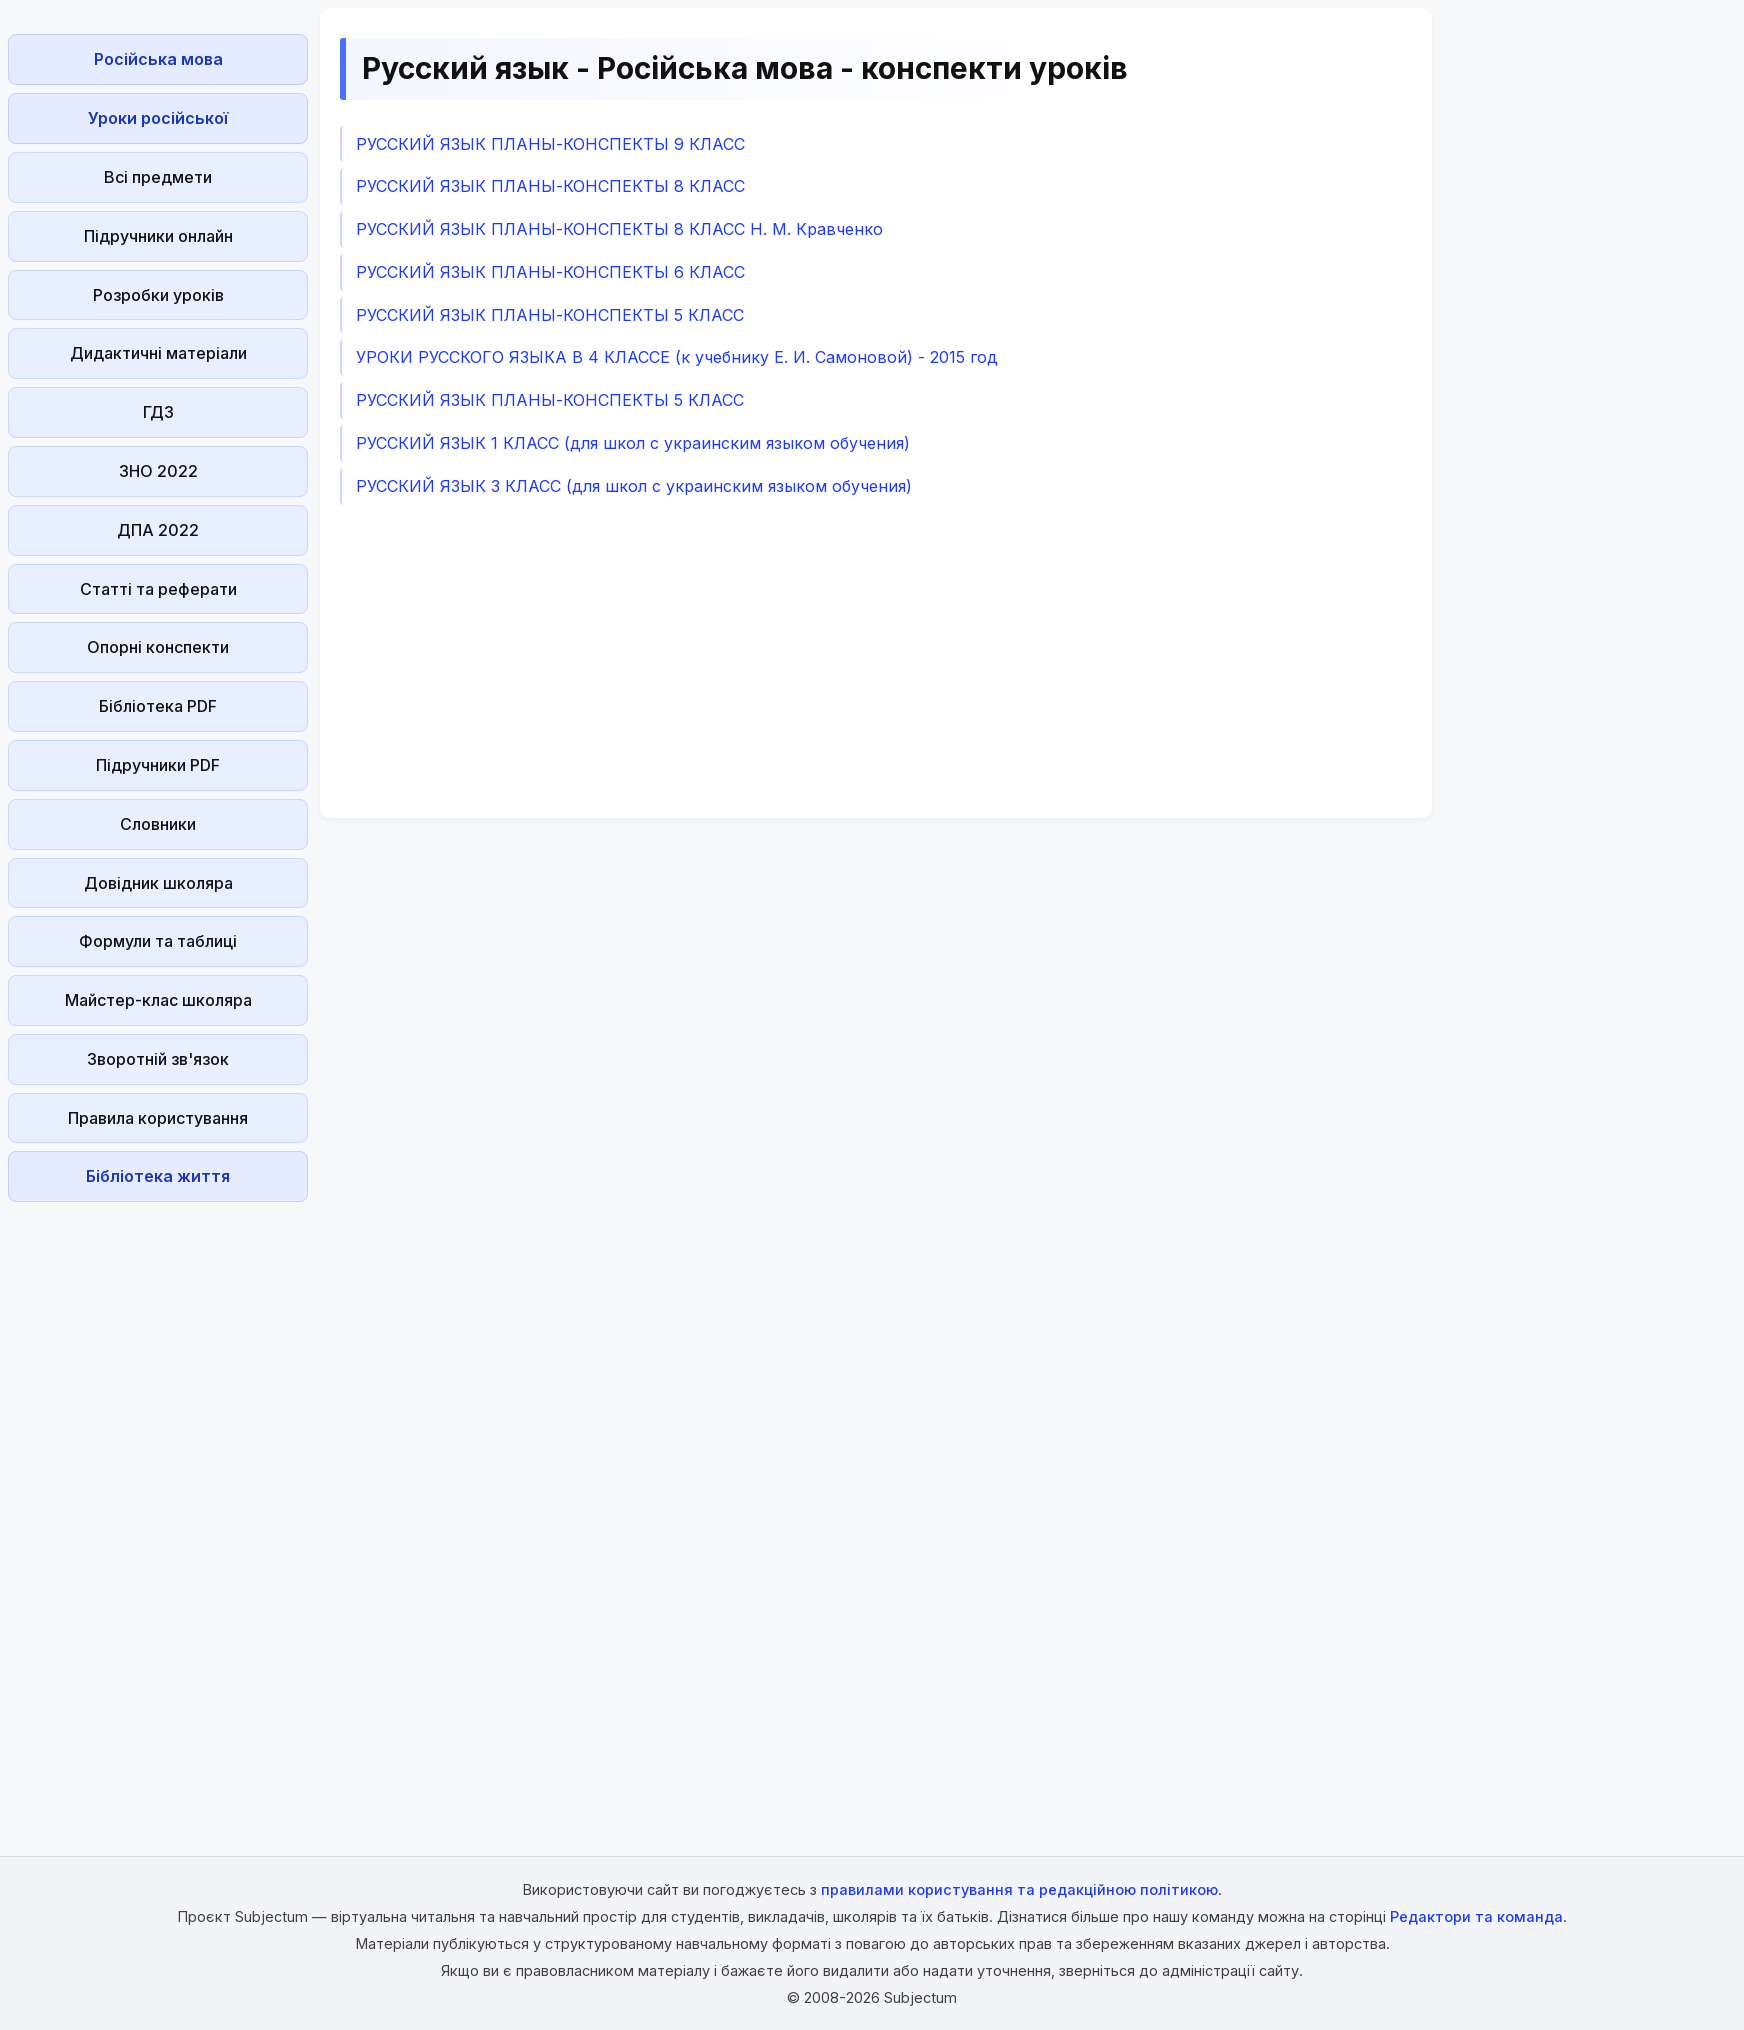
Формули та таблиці (158, 941)
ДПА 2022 (158, 530)
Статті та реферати (158, 589)
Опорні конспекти (158, 647)
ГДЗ (158, 412)
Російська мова (158, 59)
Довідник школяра (158, 883)
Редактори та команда (1476, 1916)
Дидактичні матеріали (158, 353)
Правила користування (158, 1118)
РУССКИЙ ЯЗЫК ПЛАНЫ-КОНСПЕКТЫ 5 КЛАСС (550, 315)
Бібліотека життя (158, 1176)
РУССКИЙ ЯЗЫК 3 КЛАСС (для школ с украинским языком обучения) (634, 486)
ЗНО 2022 (158, 471)
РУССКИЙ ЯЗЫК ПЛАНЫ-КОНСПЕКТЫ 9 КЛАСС (550, 144)
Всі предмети (158, 177)
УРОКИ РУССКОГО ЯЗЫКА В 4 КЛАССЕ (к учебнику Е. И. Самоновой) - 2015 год (677, 357)
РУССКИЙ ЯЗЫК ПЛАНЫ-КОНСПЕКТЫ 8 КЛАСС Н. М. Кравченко (619, 229)
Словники (158, 824)
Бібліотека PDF (158, 706)
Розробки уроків (158, 295)
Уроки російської (158, 118)
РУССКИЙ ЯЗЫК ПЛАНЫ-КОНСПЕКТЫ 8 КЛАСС (550, 186)
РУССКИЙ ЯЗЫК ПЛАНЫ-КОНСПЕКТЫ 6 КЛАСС (550, 272)
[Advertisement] (158, 1510)
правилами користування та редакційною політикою (1019, 1889)
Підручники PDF (158, 765)
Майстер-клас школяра (158, 1000)
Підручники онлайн (158, 236)
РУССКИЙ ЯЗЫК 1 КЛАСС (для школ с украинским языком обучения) (633, 443)
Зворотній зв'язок (158, 1059)
